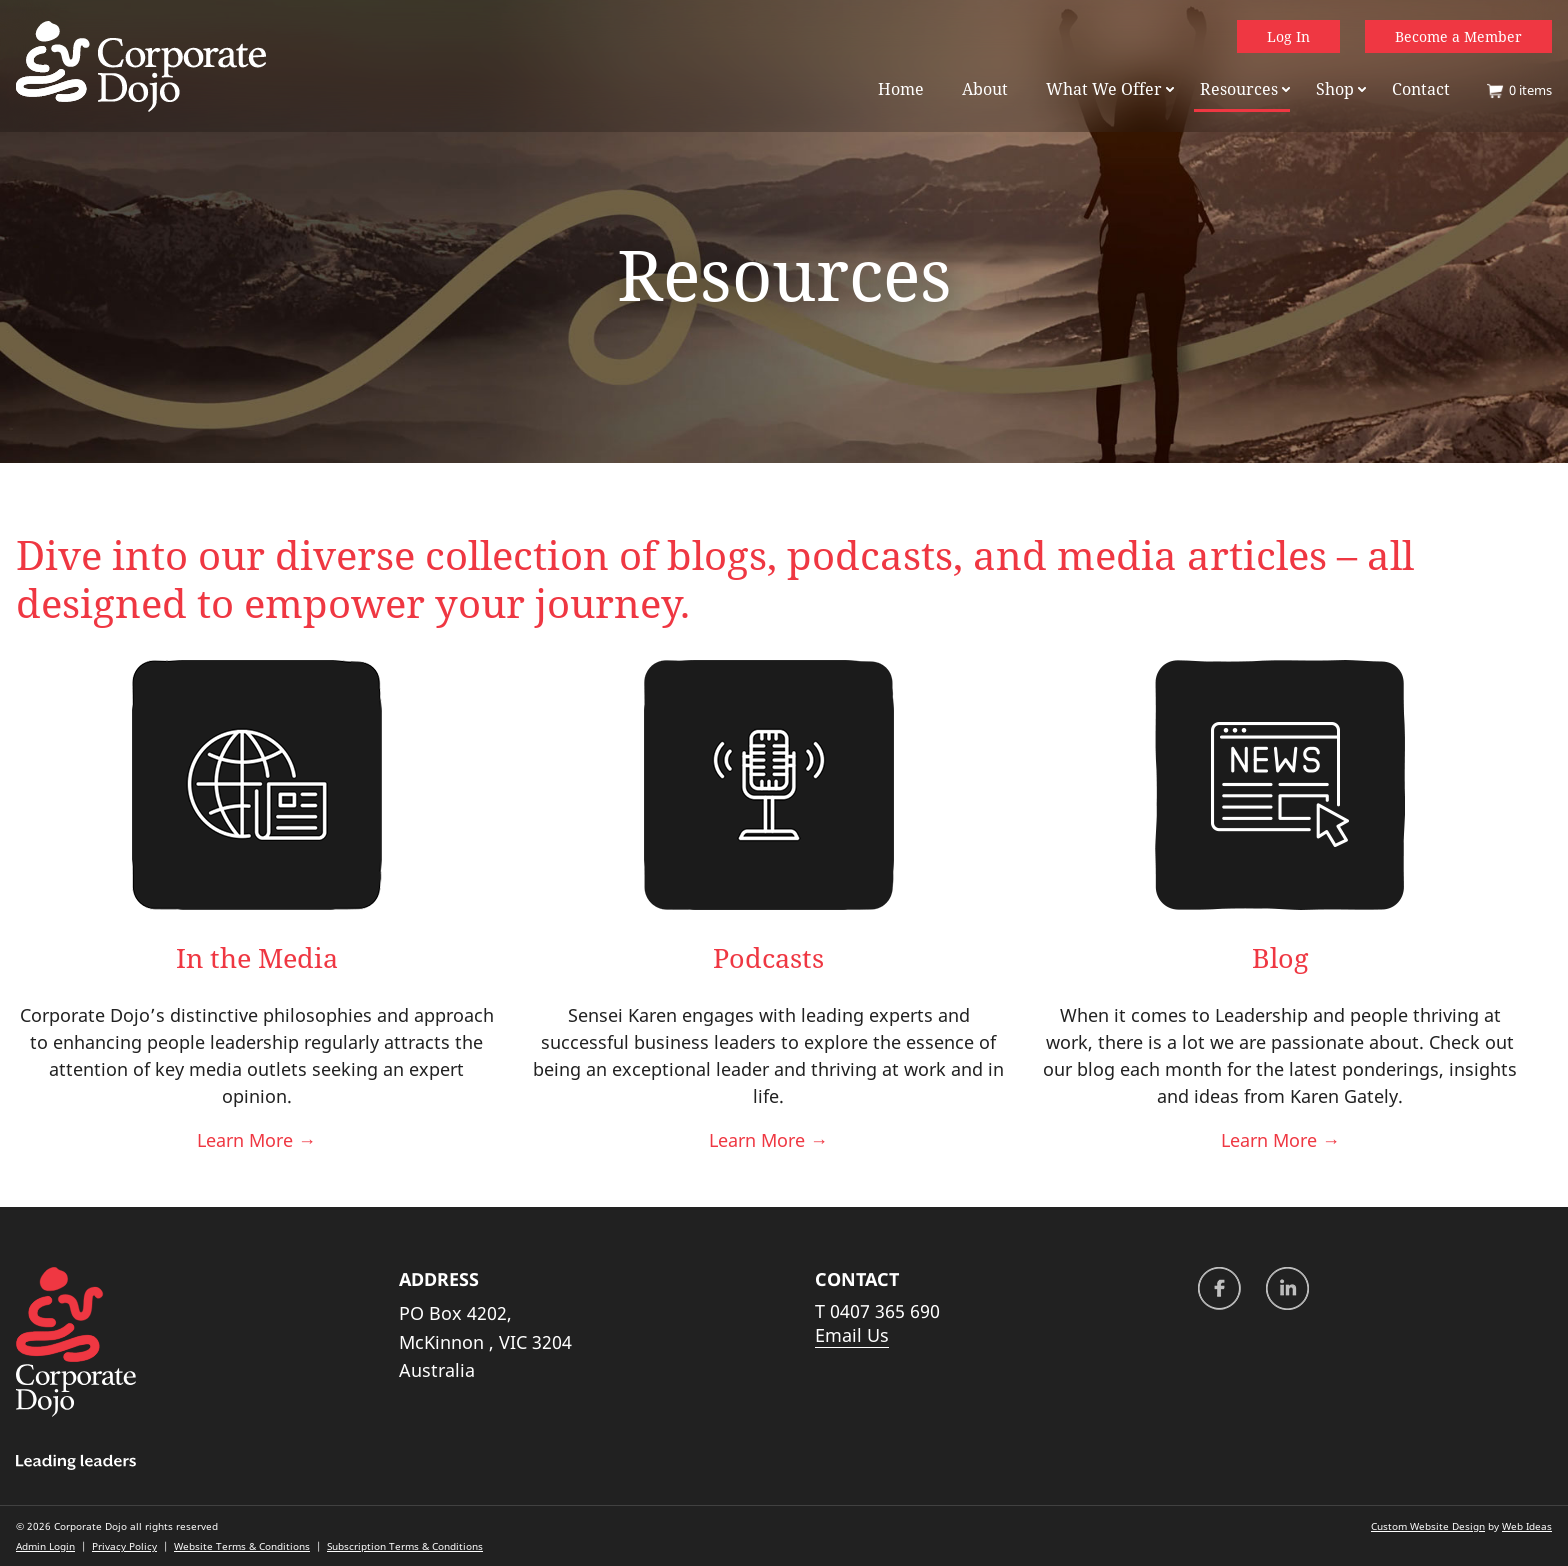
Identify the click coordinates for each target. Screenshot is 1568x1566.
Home (901, 89)
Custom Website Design (1428, 1526)
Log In (1288, 36)
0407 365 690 (885, 1311)
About (985, 89)
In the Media (257, 957)
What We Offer (1104, 89)
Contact (1421, 89)
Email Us (852, 1335)
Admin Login (45, 1546)
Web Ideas (1527, 1526)
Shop (1335, 89)
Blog (1280, 957)
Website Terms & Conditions (242, 1546)
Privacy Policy (124, 1546)
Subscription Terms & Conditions (405, 1546)
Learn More (256, 1140)
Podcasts (768, 957)
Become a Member (1458, 36)
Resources (1239, 89)
